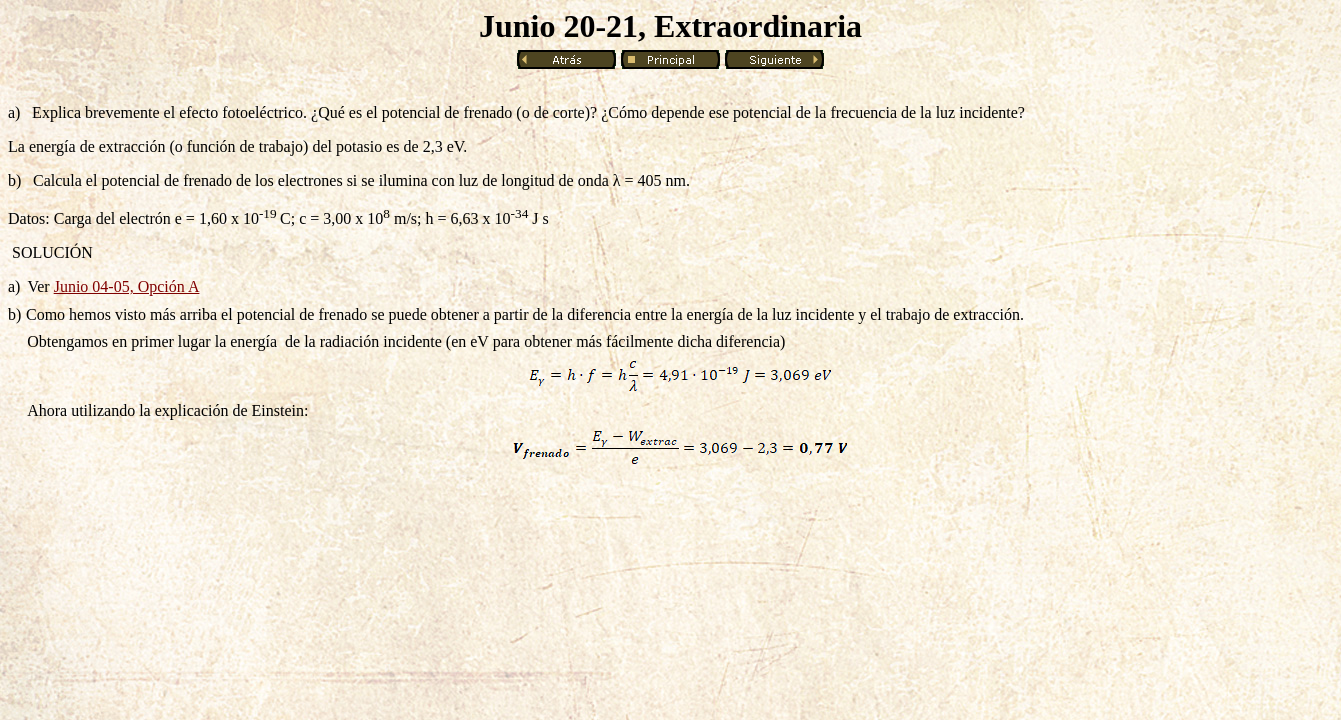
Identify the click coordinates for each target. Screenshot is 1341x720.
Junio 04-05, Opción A (127, 286)
